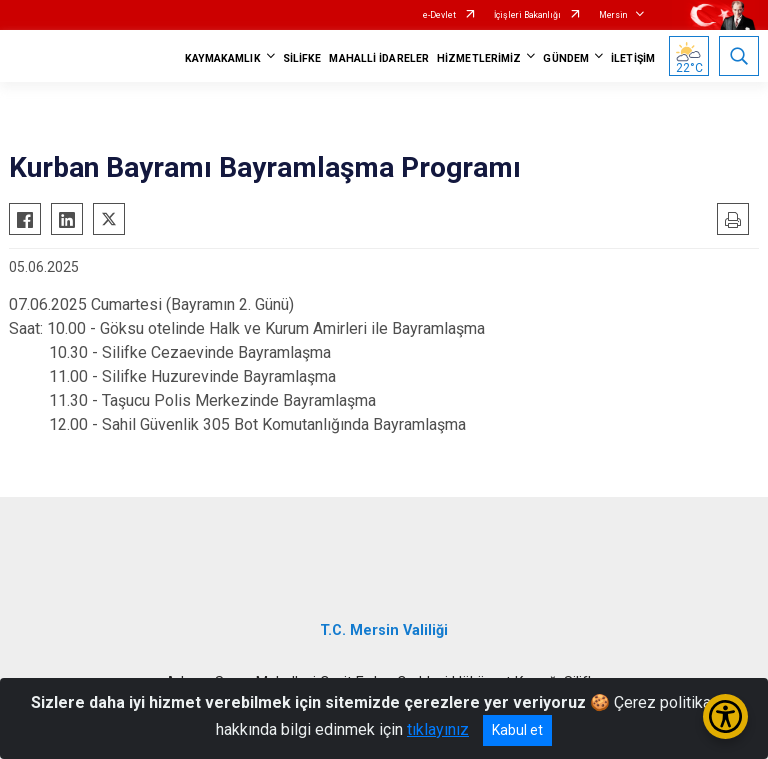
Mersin (613, 15)
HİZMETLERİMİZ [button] (479, 58)
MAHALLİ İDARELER (379, 58)
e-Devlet (439, 15)
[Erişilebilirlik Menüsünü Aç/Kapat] (725, 716)
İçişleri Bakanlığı (527, 15)
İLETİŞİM (633, 58)
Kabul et (517, 730)
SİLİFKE (302, 58)
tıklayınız (438, 729)
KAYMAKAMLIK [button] (223, 58)
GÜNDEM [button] (566, 58)
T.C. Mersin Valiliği (384, 630)
